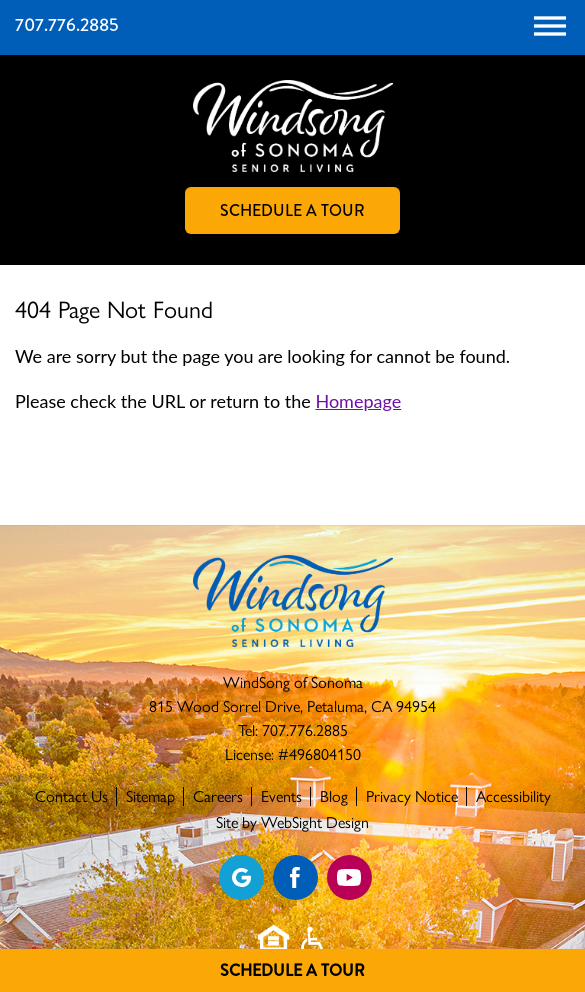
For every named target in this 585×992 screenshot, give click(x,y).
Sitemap (150, 796)
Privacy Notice (412, 796)
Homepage (358, 401)
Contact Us (71, 796)
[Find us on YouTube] (349, 877)
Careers (218, 796)
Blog (334, 796)
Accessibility (513, 796)
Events (281, 796)
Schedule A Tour (292, 970)
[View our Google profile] (241, 877)
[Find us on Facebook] (295, 877)
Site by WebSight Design (292, 822)
